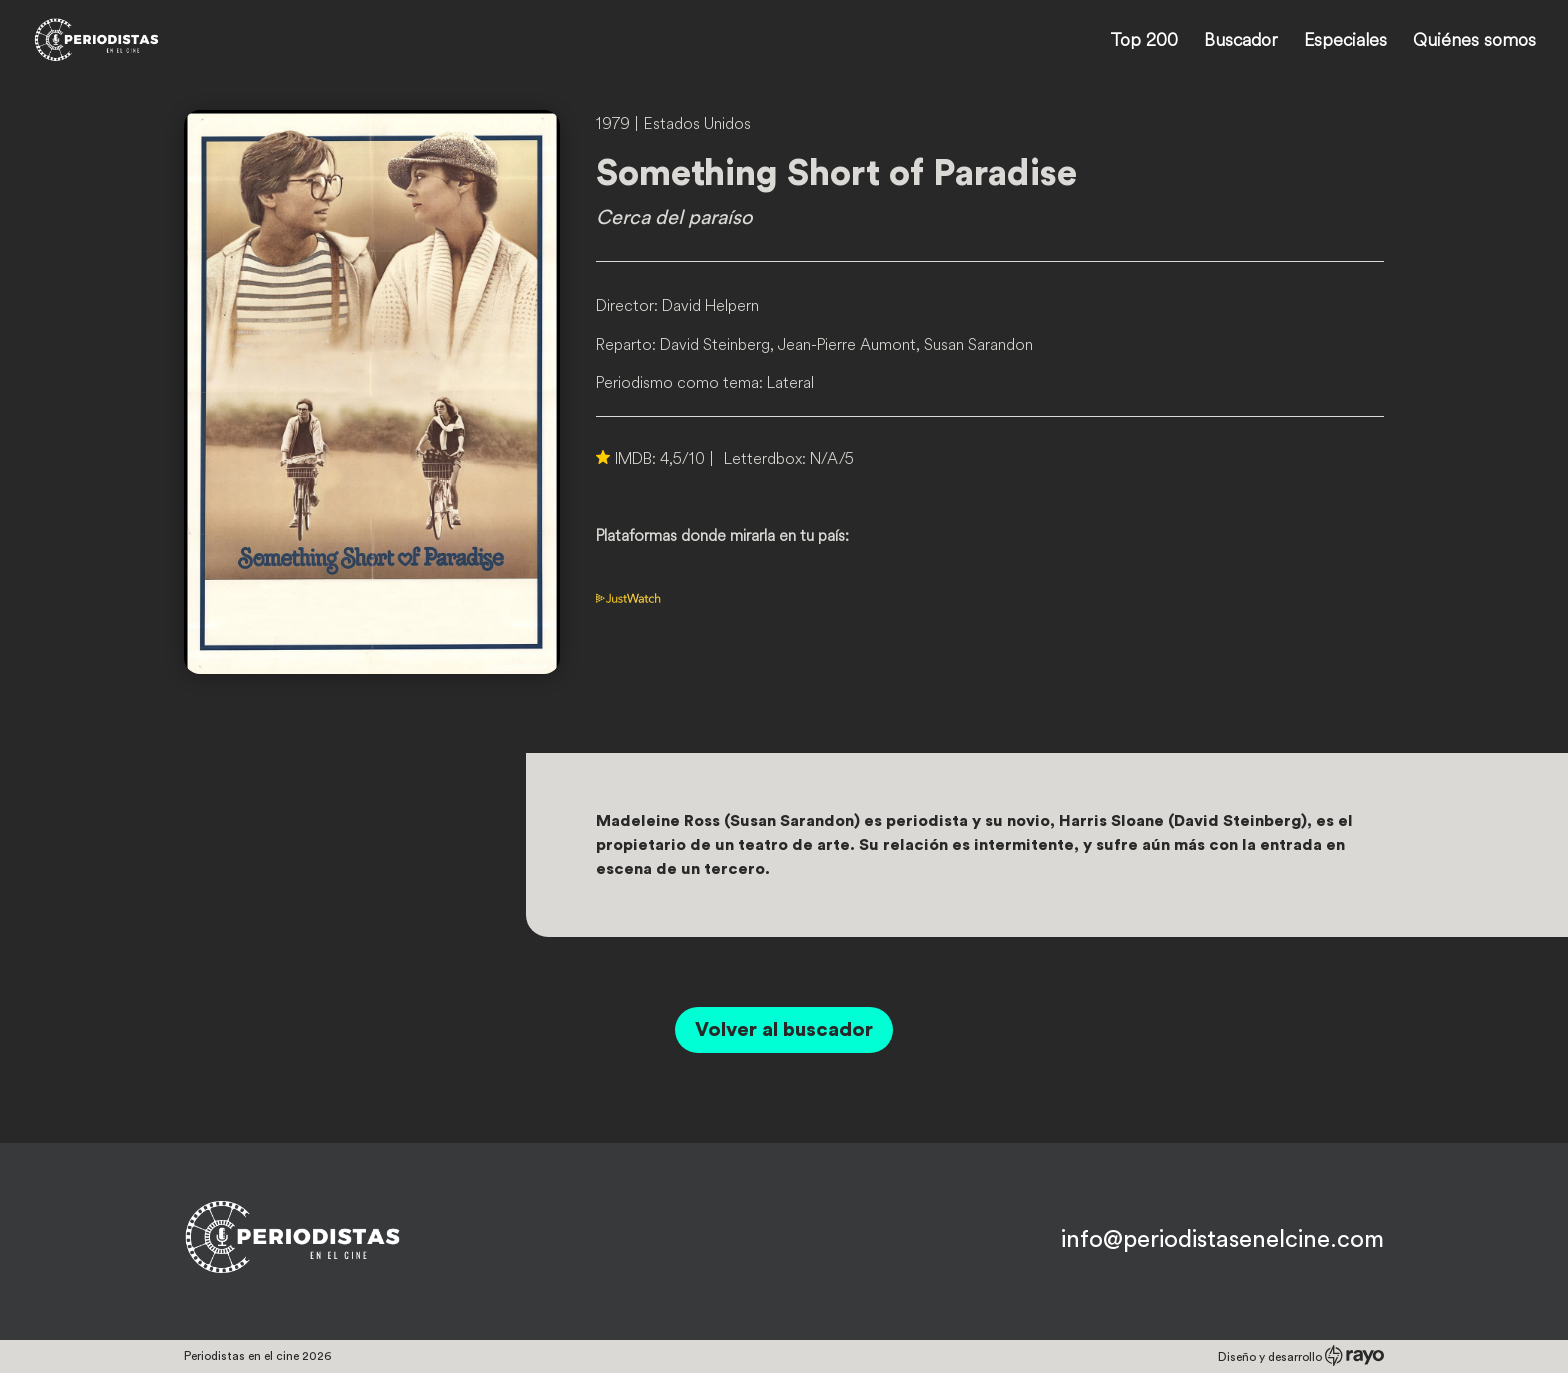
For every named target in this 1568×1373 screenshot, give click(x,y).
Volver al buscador (784, 1030)
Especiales (1345, 42)
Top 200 (1144, 42)
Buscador (1241, 42)
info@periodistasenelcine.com (1222, 1240)
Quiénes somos (1474, 42)
